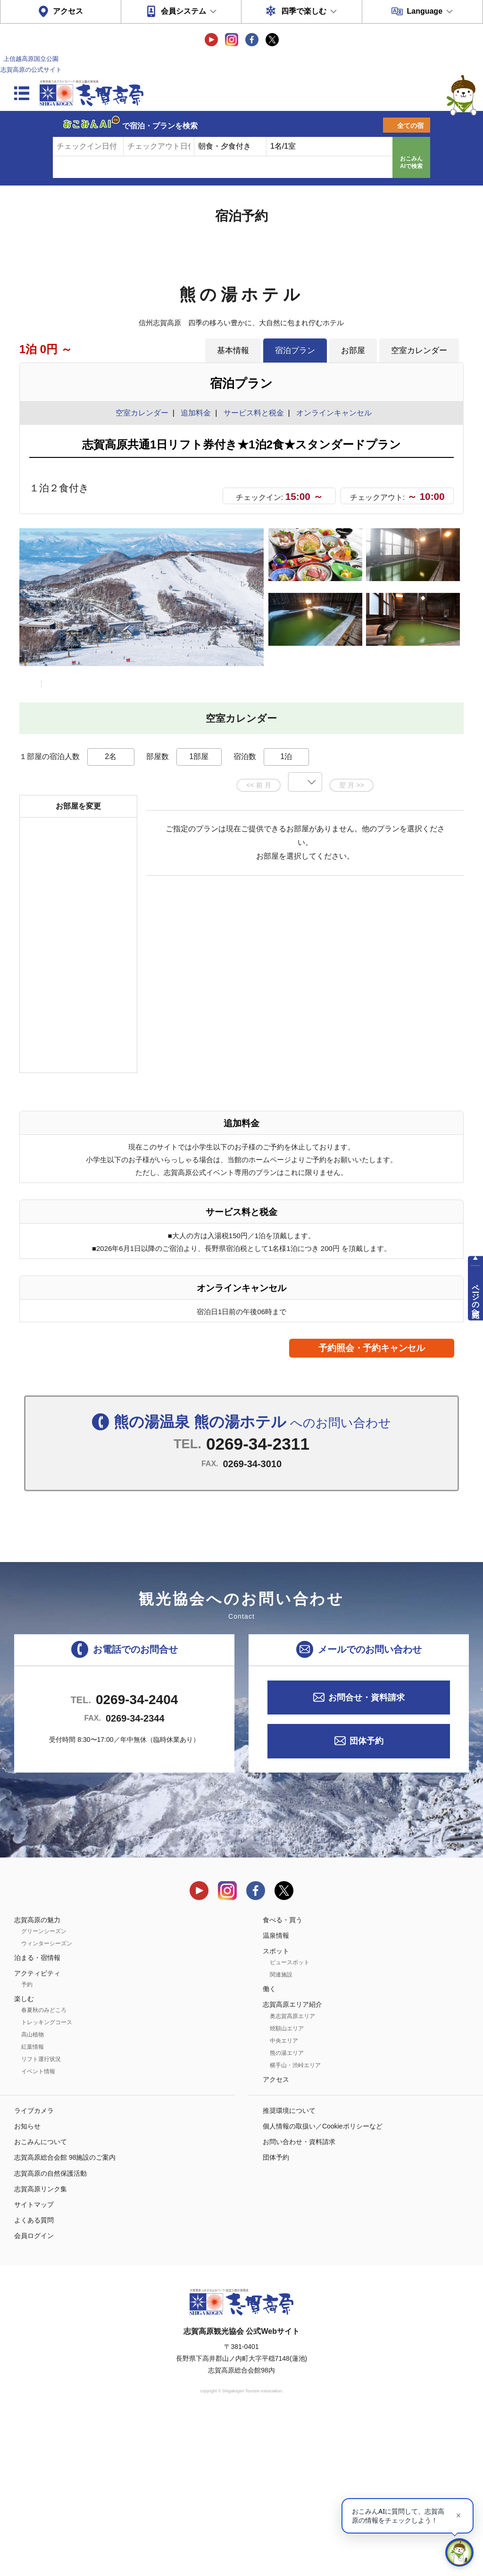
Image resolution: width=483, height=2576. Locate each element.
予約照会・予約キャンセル (371, 1505)
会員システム (183, 11)
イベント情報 (38, 2228)
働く (269, 2146)
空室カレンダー (419, 350)
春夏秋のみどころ (44, 2167)
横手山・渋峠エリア (295, 2222)
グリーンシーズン (44, 2088)
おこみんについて (40, 2299)
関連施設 (281, 2131)
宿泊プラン (295, 350)
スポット (276, 2108)
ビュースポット (289, 2119)
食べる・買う (282, 2076)
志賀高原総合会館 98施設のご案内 (65, 2314)
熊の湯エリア (287, 2209)
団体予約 (366, 1898)
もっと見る (421, 813)
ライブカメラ (34, 2267)
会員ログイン (34, 2393)
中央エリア (284, 2197)
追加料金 (195, 413)
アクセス (68, 11)
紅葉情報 (32, 2204)
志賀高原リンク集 (40, 2345)
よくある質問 (34, 2377)
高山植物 (32, 2191)
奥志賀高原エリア (292, 2173)
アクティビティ (37, 2130)
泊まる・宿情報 (37, 2114)
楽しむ (24, 2156)
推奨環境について (289, 2267)
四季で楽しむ (303, 11)
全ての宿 (410, 125)
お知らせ (27, 2283)
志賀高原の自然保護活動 (50, 2330)
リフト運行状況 (41, 2216)
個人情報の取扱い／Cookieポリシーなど (323, 2283)
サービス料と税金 (253, 413)
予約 (27, 2141)
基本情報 (233, 350)
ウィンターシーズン (46, 2100)
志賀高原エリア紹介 (292, 2161)
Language (424, 11)
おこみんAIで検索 (411, 162)
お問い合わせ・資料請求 (299, 2299)
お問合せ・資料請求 (366, 1854)
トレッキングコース (46, 2179)
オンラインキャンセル (332, 413)
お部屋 (353, 350)
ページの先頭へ (476, 1296)
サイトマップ (34, 2361)
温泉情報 (276, 2092)
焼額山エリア (287, 2185)
